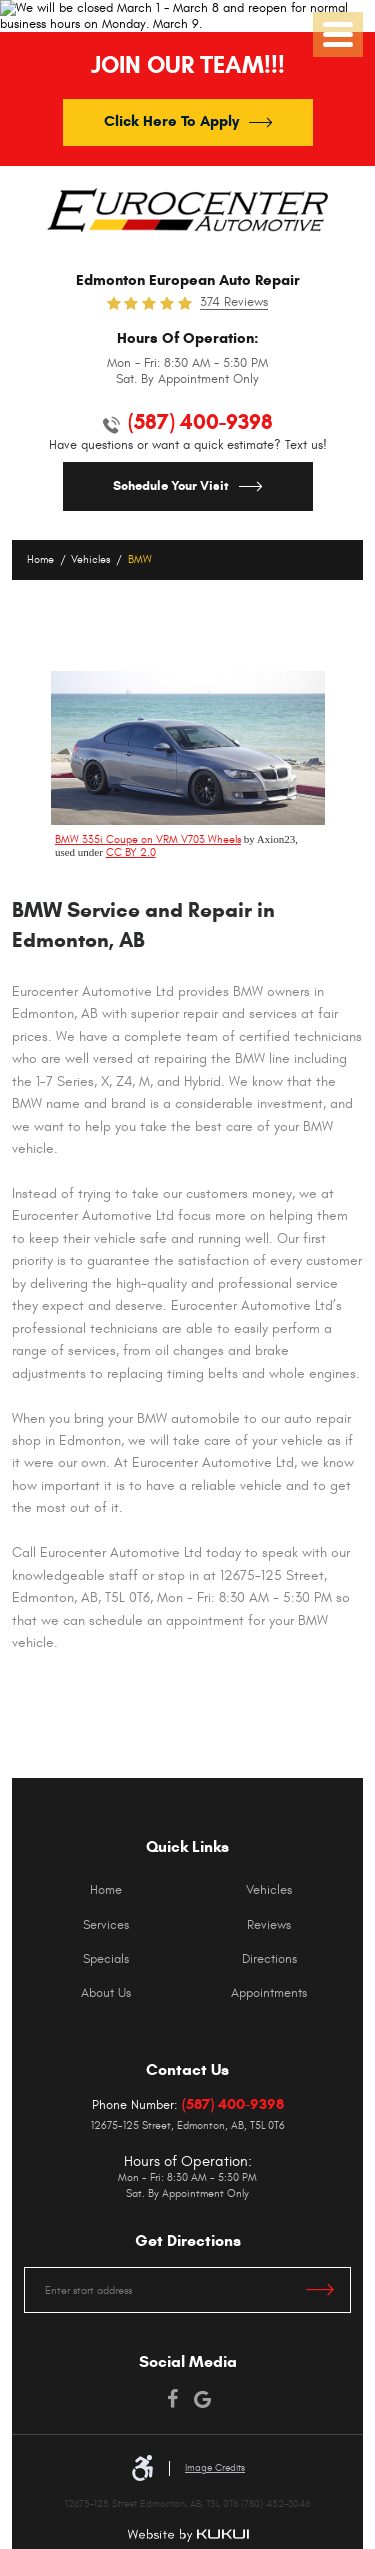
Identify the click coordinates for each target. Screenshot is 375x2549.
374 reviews (234, 303)
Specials (106, 1959)
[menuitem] (106, 1890)
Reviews (269, 1925)
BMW (140, 559)
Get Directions (328, 2290)
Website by (188, 2535)
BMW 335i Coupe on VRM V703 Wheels (148, 839)
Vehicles (90, 559)
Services (106, 1925)
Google (203, 2399)
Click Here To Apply (171, 121)
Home (40, 559)
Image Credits (215, 2468)
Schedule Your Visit (171, 486)
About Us (106, 1993)
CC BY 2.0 (131, 852)
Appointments (269, 1993)
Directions (269, 1959)
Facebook (173, 2399)
